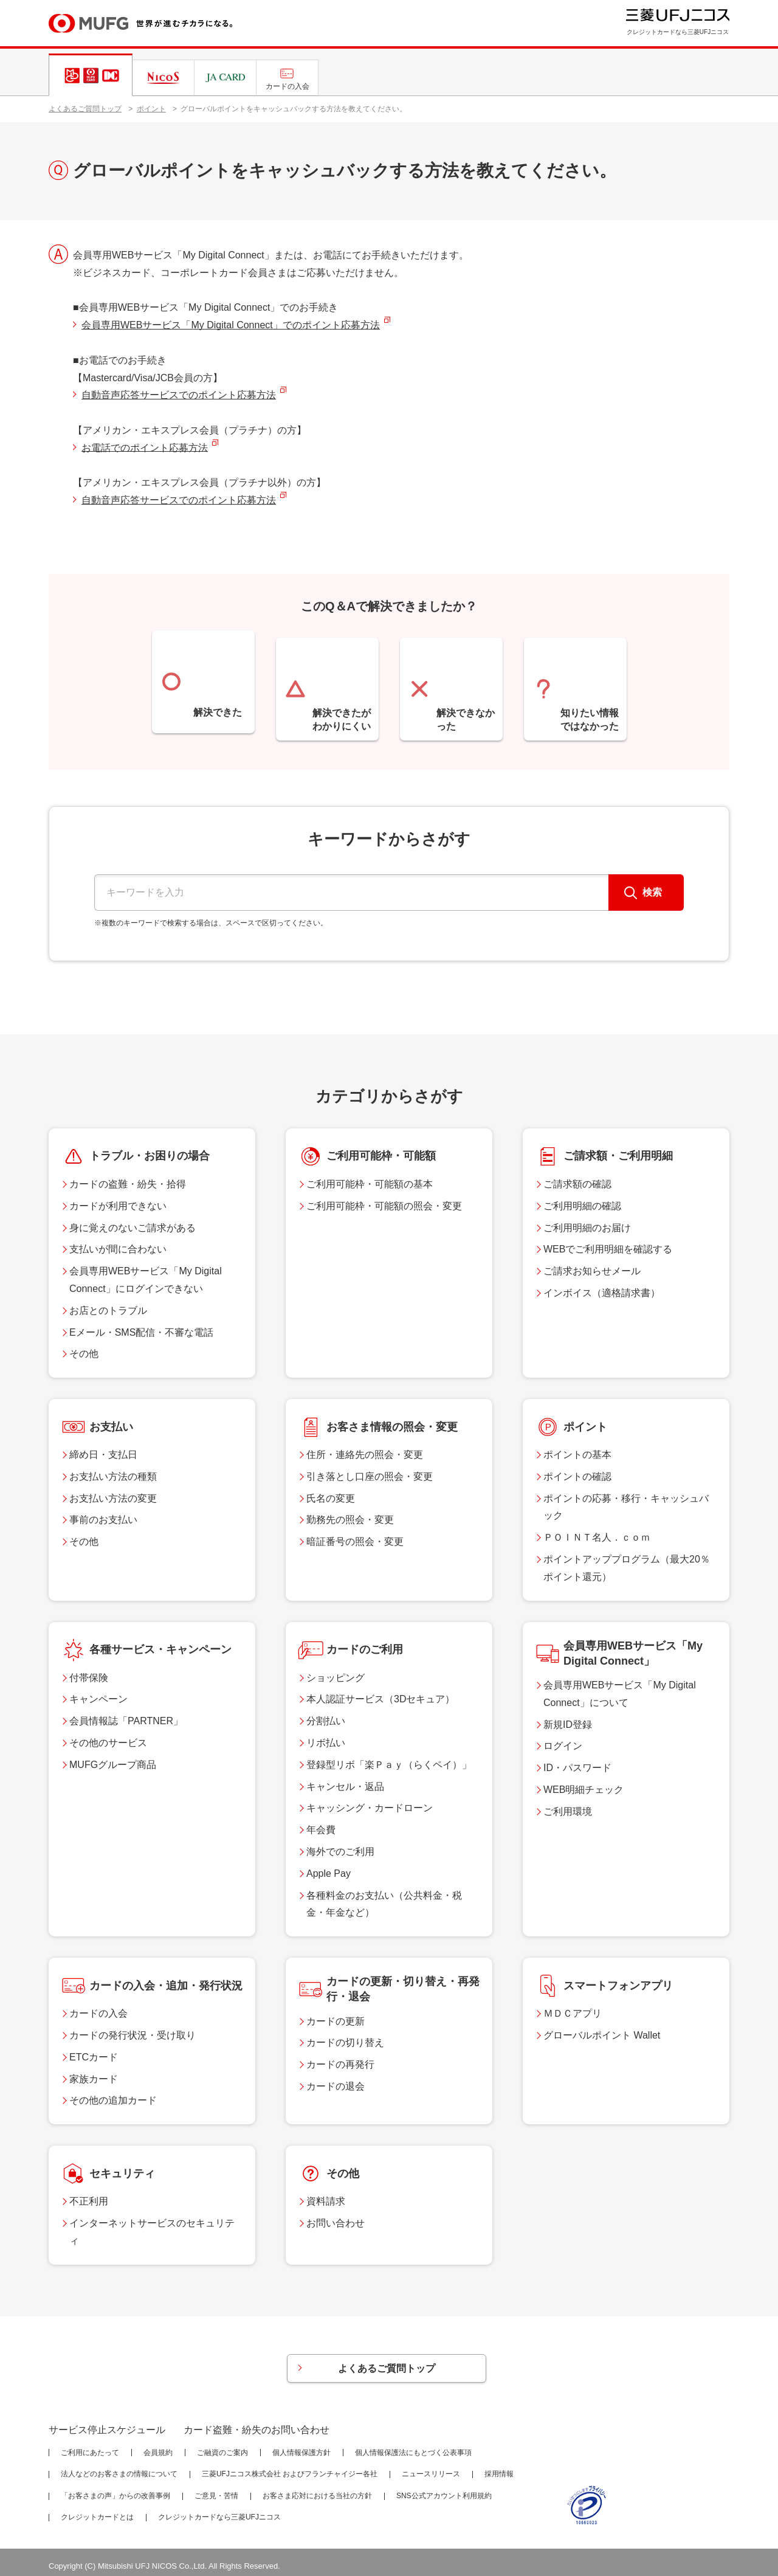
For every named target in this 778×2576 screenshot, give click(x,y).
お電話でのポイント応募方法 (144, 448)
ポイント (151, 109)
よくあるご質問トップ (85, 109)
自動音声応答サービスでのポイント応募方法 (178, 395)
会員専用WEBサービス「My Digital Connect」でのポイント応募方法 (230, 325)
